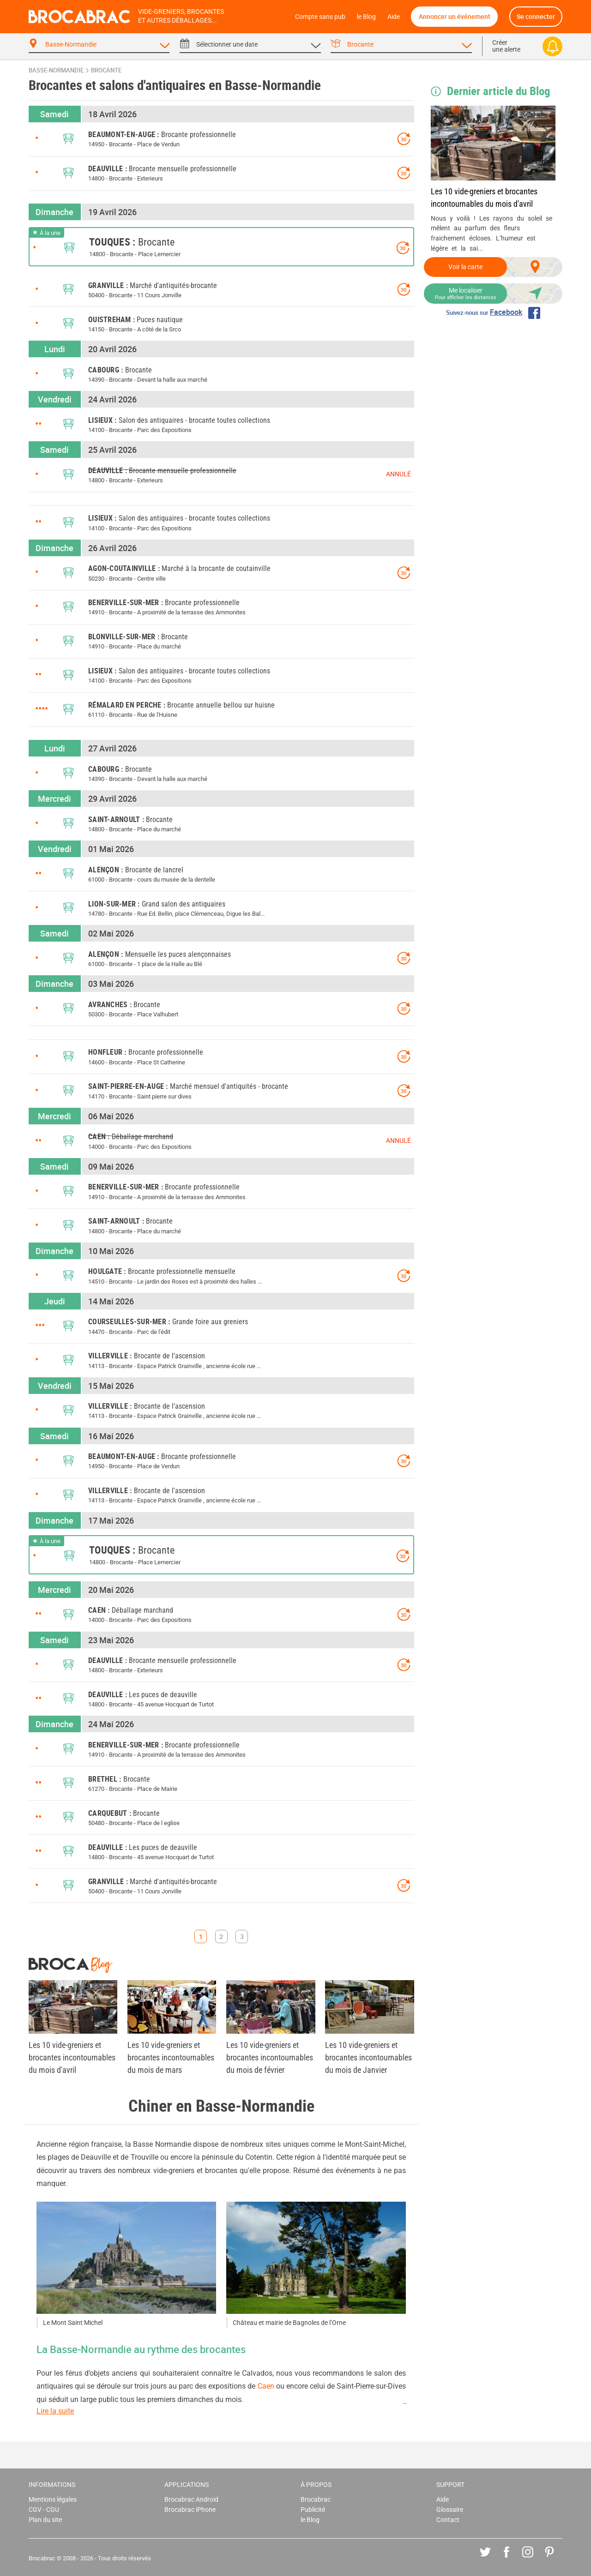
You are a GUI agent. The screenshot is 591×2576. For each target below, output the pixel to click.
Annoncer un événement (454, 16)
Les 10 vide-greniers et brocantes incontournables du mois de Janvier (368, 2057)
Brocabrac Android (191, 2500)
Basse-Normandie (56, 70)
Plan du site (45, 2520)
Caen (266, 2386)
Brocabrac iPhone (190, 2510)
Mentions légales (53, 2500)
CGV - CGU (44, 2510)
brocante (106, 70)
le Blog (366, 17)
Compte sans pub (320, 17)
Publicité (313, 2510)
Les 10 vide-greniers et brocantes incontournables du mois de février (269, 2057)
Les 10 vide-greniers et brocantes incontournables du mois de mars (170, 2057)
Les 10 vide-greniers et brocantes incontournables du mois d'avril (484, 197)
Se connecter (536, 16)
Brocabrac (316, 2500)
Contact (447, 2520)
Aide (393, 17)
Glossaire (449, 2510)
